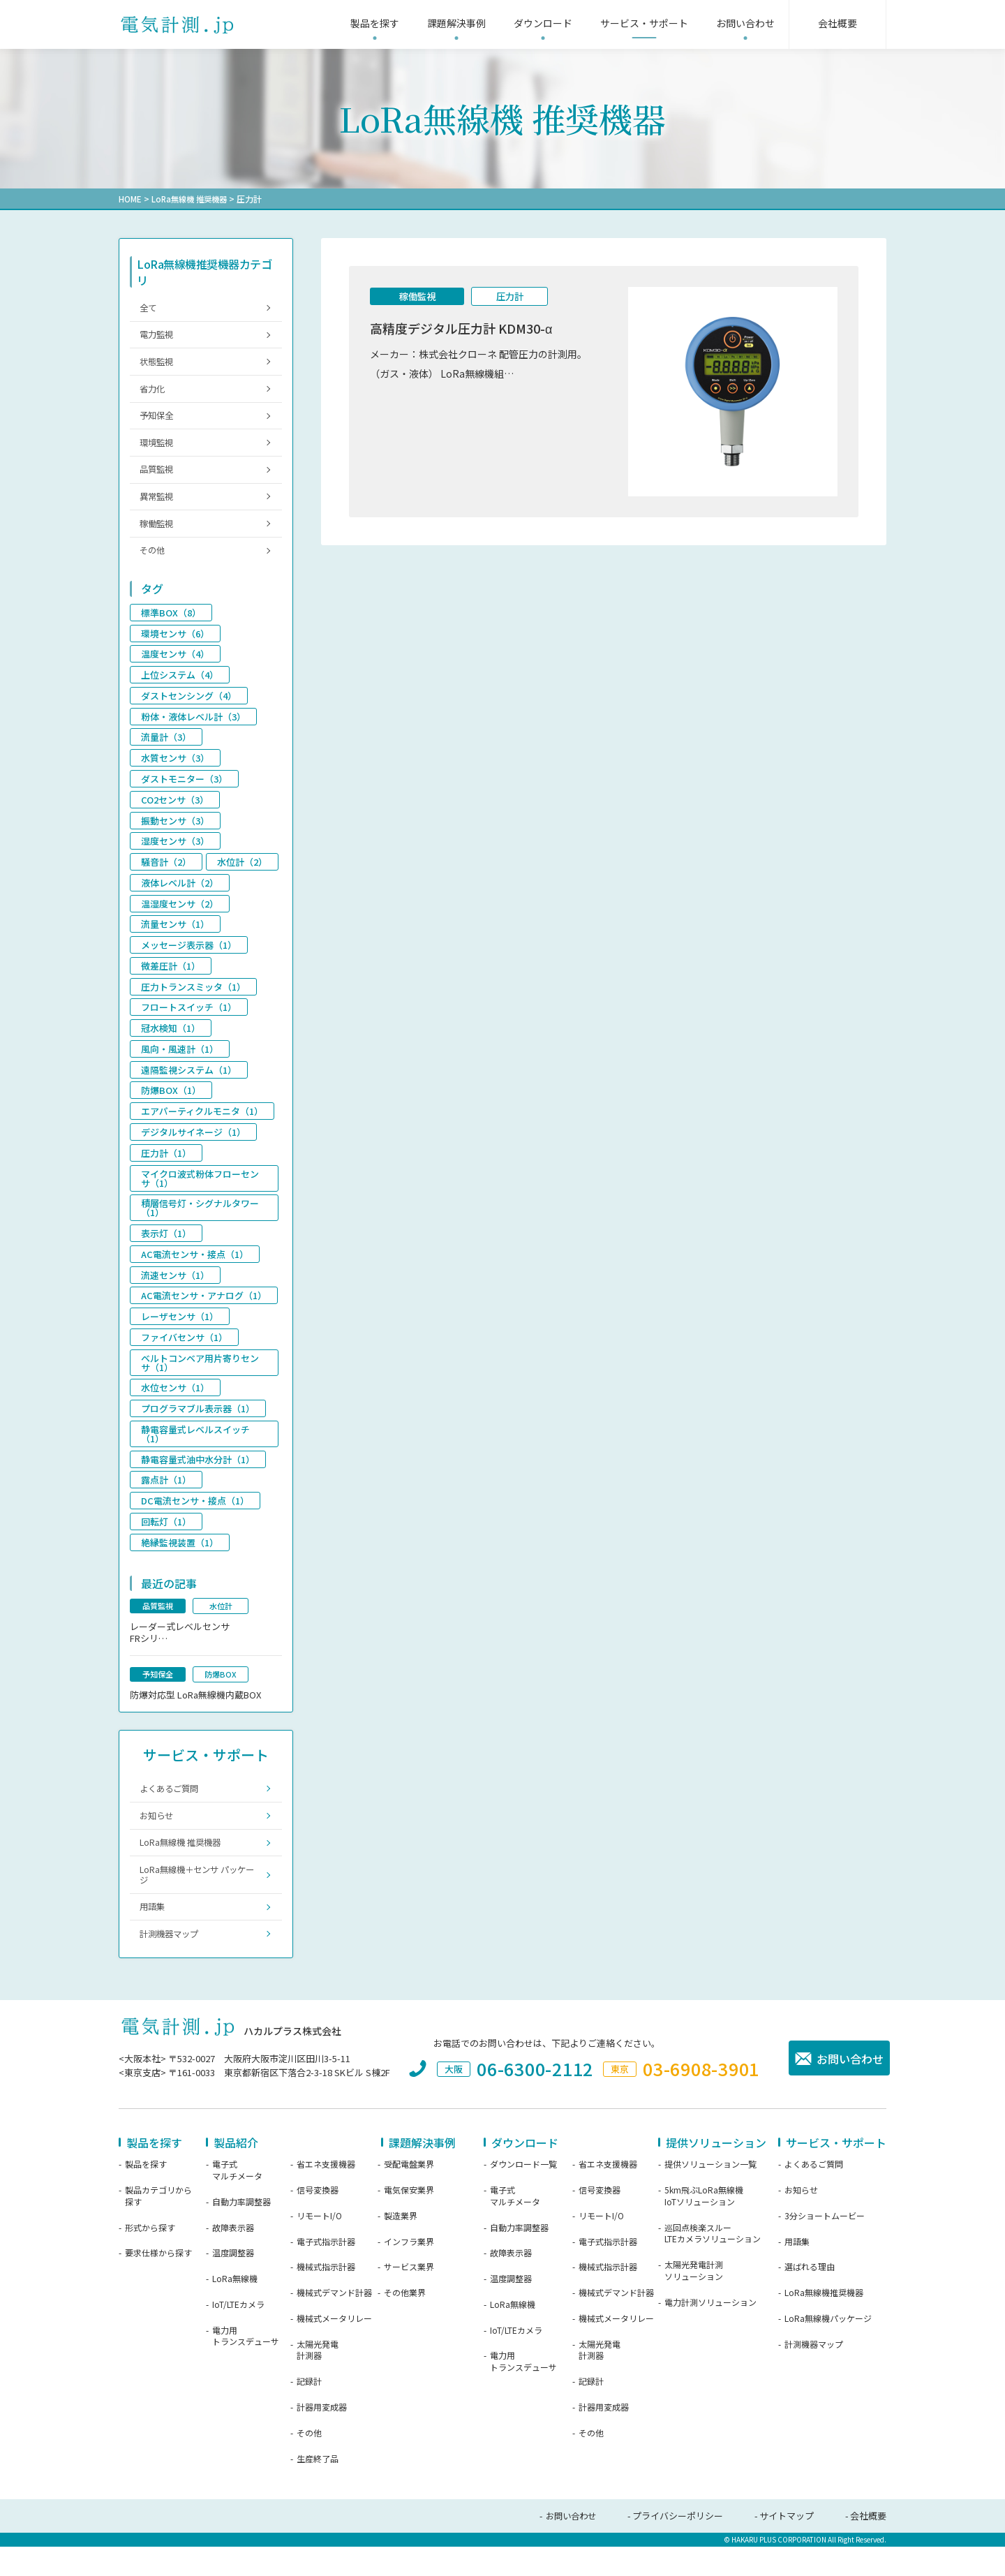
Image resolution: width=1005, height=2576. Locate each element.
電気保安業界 (409, 2219)
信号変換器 (317, 2219)
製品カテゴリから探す (158, 2225)
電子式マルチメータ (237, 2199)
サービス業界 (409, 2296)
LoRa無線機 (235, 2308)
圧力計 (509, 297)
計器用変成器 (322, 2436)
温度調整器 (233, 2282)
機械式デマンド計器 (334, 2321)
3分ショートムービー (824, 2245)
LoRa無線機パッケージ (828, 2347)
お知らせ (158, 1838)
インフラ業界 (409, 2271)
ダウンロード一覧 (523, 2193)
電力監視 (158, 336)
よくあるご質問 (172, 1809)
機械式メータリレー (334, 2347)
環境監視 (158, 450)
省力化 (154, 393)
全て (149, 308)
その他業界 (405, 2321)
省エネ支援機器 (326, 2193)
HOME (130, 199)
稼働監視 (417, 297)
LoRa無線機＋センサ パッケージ (197, 1900)
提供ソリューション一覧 (710, 2193)
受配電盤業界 (409, 2193)
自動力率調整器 (241, 2231)
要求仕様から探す (158, 2282)
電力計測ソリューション (710, 2331)
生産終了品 (317, 2488)
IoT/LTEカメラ (238, 2333)
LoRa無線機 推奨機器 (191, 199)
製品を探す (146, 2193)
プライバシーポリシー (677, 2545)
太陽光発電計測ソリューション (693, 2299)
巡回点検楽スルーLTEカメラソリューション (712, 2262)
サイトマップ (786, 2545)
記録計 (309, 2411)
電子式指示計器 (326, 2271)
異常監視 (158, 506)
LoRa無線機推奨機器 (823, 2321)
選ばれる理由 (809, 2296)
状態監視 (158, 364)
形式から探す (150, 2257)
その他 (154, 563)
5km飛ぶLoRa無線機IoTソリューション (703, 2225)
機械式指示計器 (326, 2296)
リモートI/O (319, 2245)
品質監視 (158, 477)
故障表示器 (233, 2257)
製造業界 (400, 2245)
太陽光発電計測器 (317, 2379)
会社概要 (868, 2545)
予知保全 (158, 421)
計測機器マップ (172, 1962)
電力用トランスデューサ (245, 2365)
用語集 (154, 1934)
